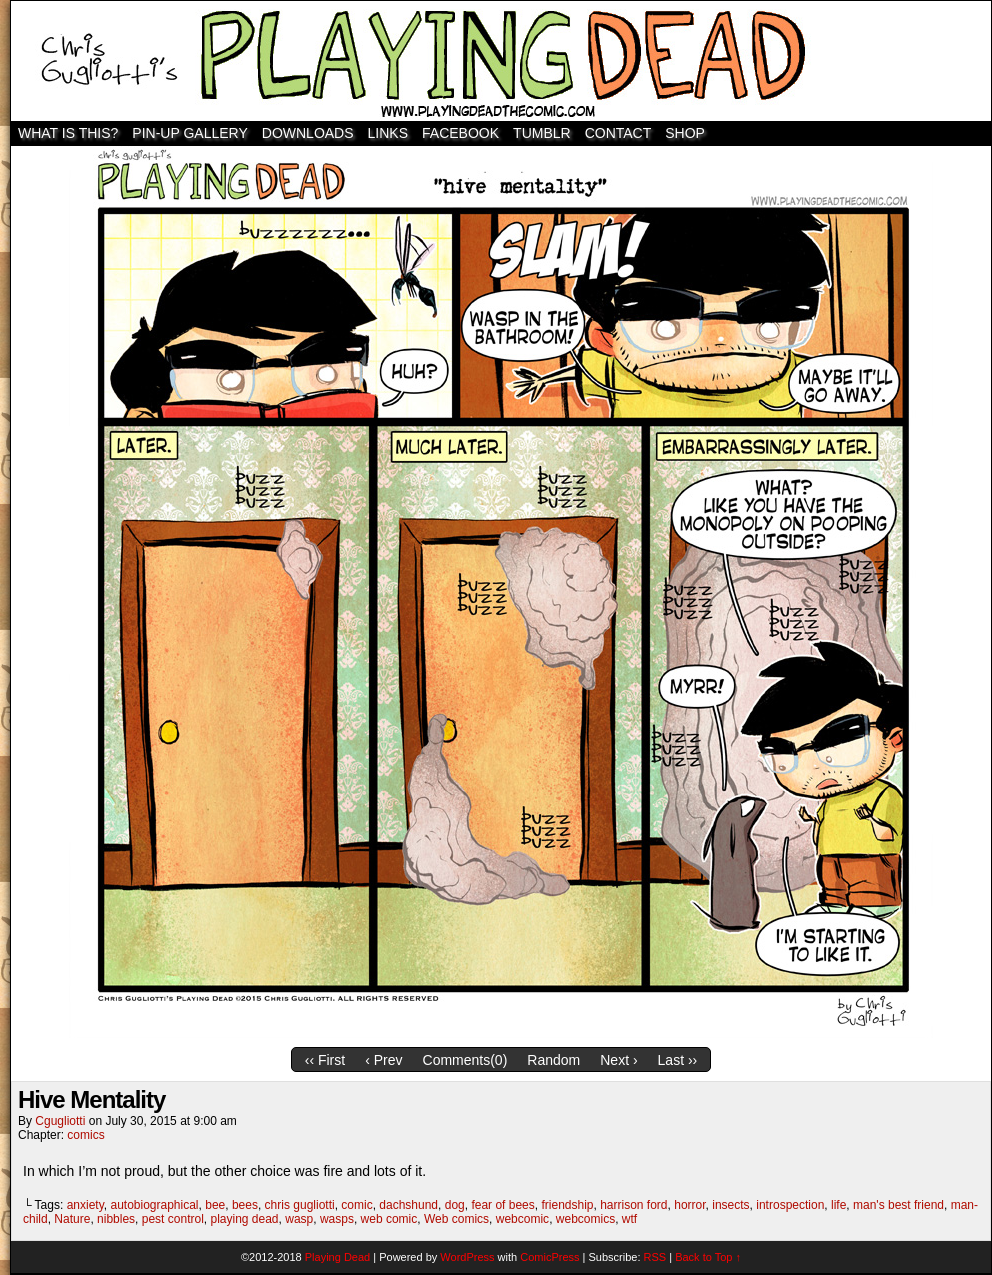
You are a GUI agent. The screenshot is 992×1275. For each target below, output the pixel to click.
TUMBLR (542, 133)
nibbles (116, 1219)
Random (553, 1060)
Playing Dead (501, 61)
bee (215, 1205)
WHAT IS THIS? (68, 133)
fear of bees (502, 1205)
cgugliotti (60, 1121)
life (838, 1205)
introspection (790, 1205)
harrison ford (633, 1205)
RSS (655, 1257)
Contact (618, 133)
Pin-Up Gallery (189, 133)
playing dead (244, 1219)
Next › (618, 1060)
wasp (299, 1219)
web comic (389, 1219)
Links (388, 133)
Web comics (456, 1219)
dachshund (408, 1205)
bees (245, 1205)
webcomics (585, 1219)
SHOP (685, 133)
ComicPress (549, 1257)
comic (356, 1205)
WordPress (467, 1257)
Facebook (460, 133)
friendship (567, 1205)
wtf (629, 1219)
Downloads (308, 133)
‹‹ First (325, 1060)
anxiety (85, 1205)
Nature (72, 1219)
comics (85, 1135)
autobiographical (154, 1205)
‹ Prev (383, 1060)
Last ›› (678, 1060)
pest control (173, 1219)
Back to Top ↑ (708, 1257)
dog (455, 1205)
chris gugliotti (300, 1205)
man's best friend (898, 1205)
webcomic (522, 1219)
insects (730, 1205)
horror (689, 1205)
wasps (337, 1219)
